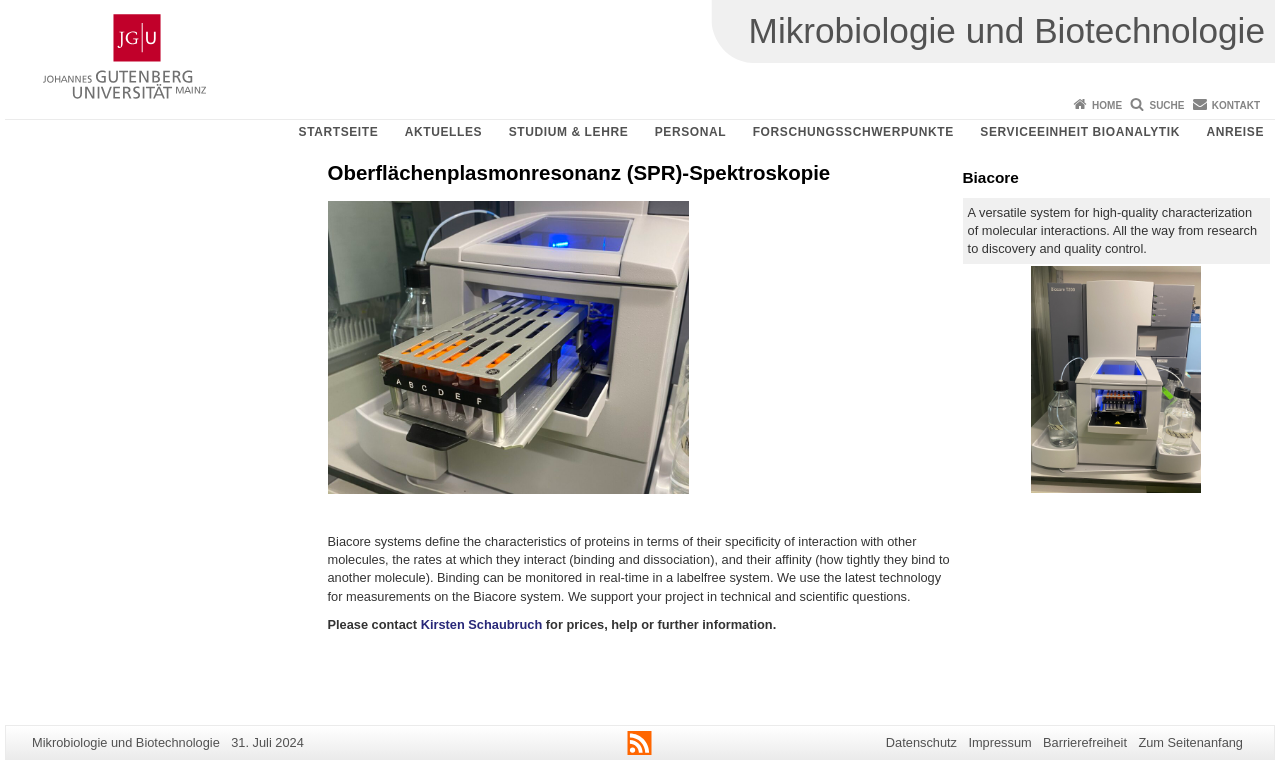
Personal (690, 132)
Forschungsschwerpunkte (853, 132)
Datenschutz (921, 742)
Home (1107, 105)
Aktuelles (443, 132)
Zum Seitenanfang (1190, 742)
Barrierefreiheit (1085, 742)
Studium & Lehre (569, 132)
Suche (1166, 105)
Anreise (1235, 132)
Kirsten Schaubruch (482, 624)
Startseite (339, 132)
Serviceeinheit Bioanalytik (1080, 132)
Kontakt (1236, 105)
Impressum (999, 742)
